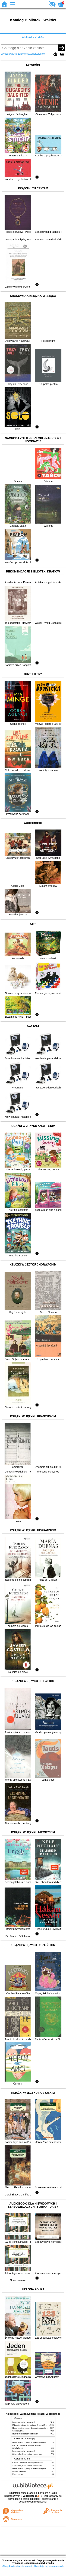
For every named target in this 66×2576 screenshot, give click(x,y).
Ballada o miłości (19, 2471)
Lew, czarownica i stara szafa (24, 2422)
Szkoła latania (18, 2431)
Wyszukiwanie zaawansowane (18, 53)
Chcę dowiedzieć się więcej (17, 2566)
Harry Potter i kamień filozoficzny (25, 2434)
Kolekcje (40, 53)
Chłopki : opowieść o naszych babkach (27, 2445)
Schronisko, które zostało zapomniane (27, 2454)
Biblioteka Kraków (33, 37)
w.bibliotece (31, 2495)
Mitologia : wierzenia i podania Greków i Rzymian (31, 2425)
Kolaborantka (17, 2474)
